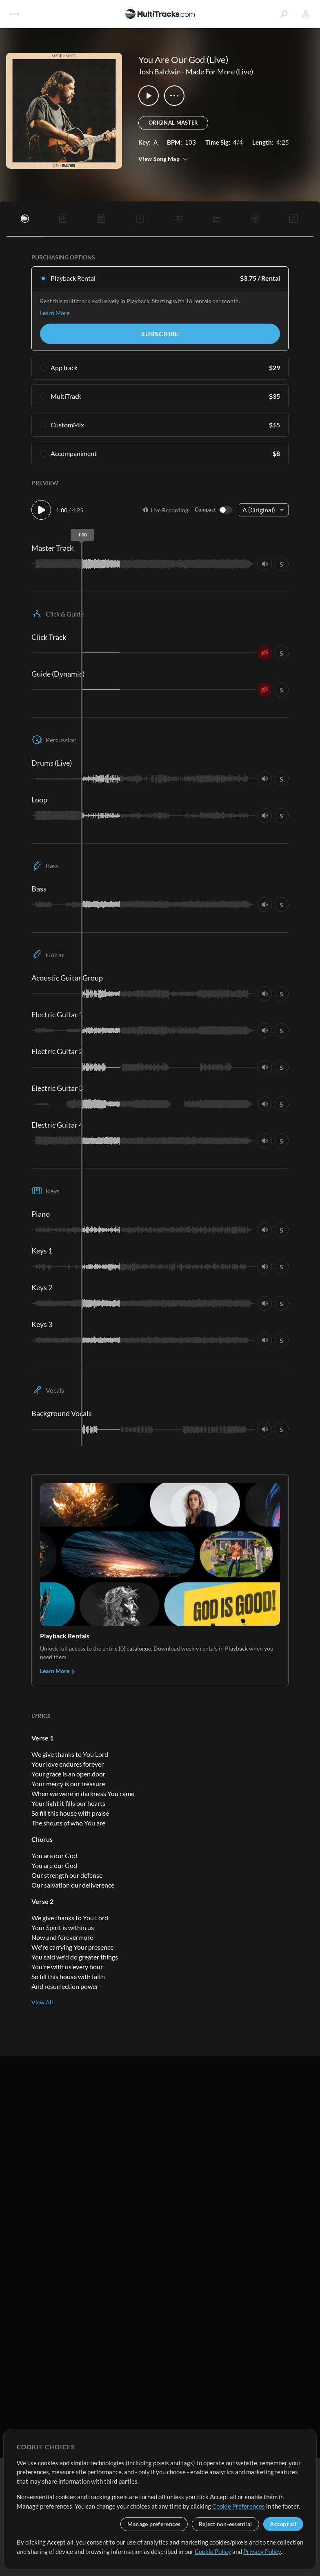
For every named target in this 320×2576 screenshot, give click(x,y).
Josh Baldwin (159, 71)
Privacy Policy (262, 2551)
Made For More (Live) (219, 71)
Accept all (283, 2523)
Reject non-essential (225, 2523)
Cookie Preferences (238, 2506)
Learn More (54, 312)
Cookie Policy (213, 2551)
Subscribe (160, 333)
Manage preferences (154, 2523)
